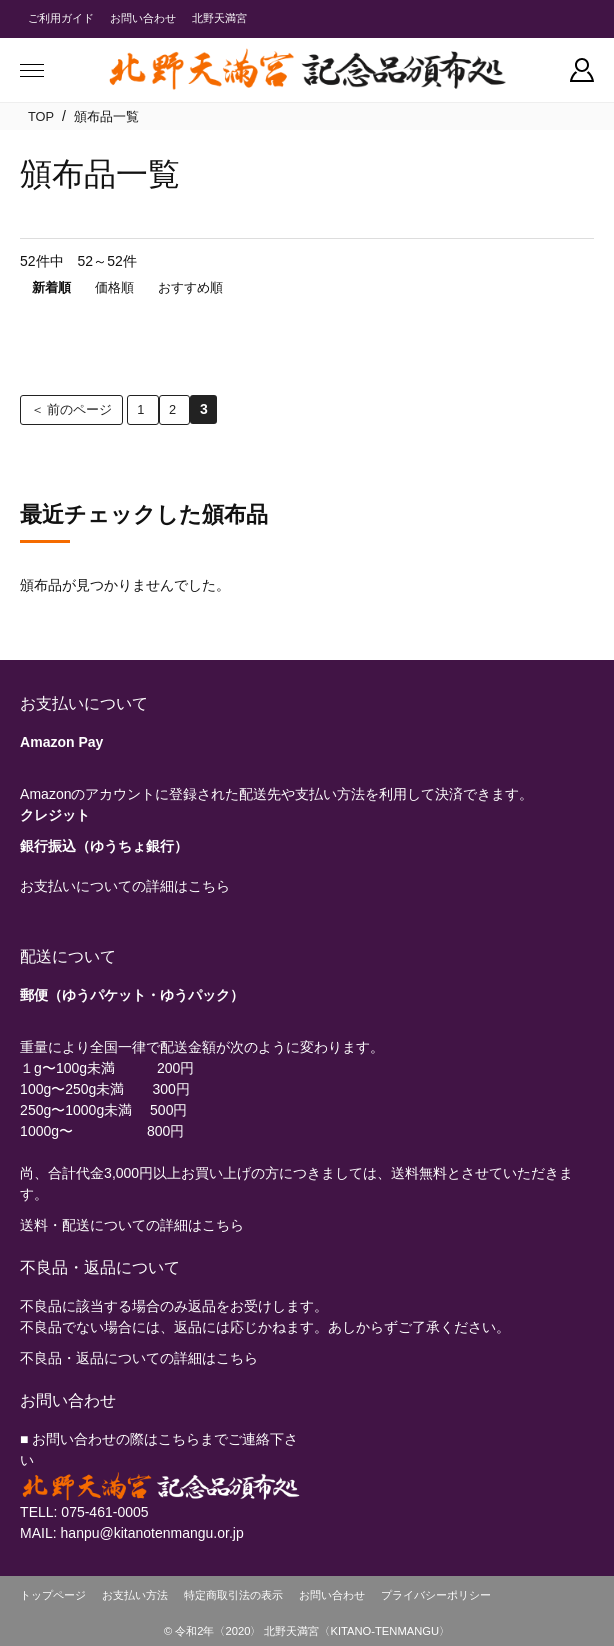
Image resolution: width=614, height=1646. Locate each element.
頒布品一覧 (106, 116)
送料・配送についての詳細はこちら (132, 1225)
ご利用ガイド (61, 18)
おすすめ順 (190, 287)
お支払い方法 (135, 1595)
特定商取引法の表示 (233, 1595)
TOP (41, 116)
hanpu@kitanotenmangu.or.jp (152, 1533)
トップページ (53, 1595)
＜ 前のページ (72, 409)
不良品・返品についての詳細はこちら (139, 1358)
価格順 (114, 287)
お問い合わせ (143, 18)
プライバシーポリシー (436, 1595)
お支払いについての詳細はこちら (125, 886)
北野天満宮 (219, 18)
